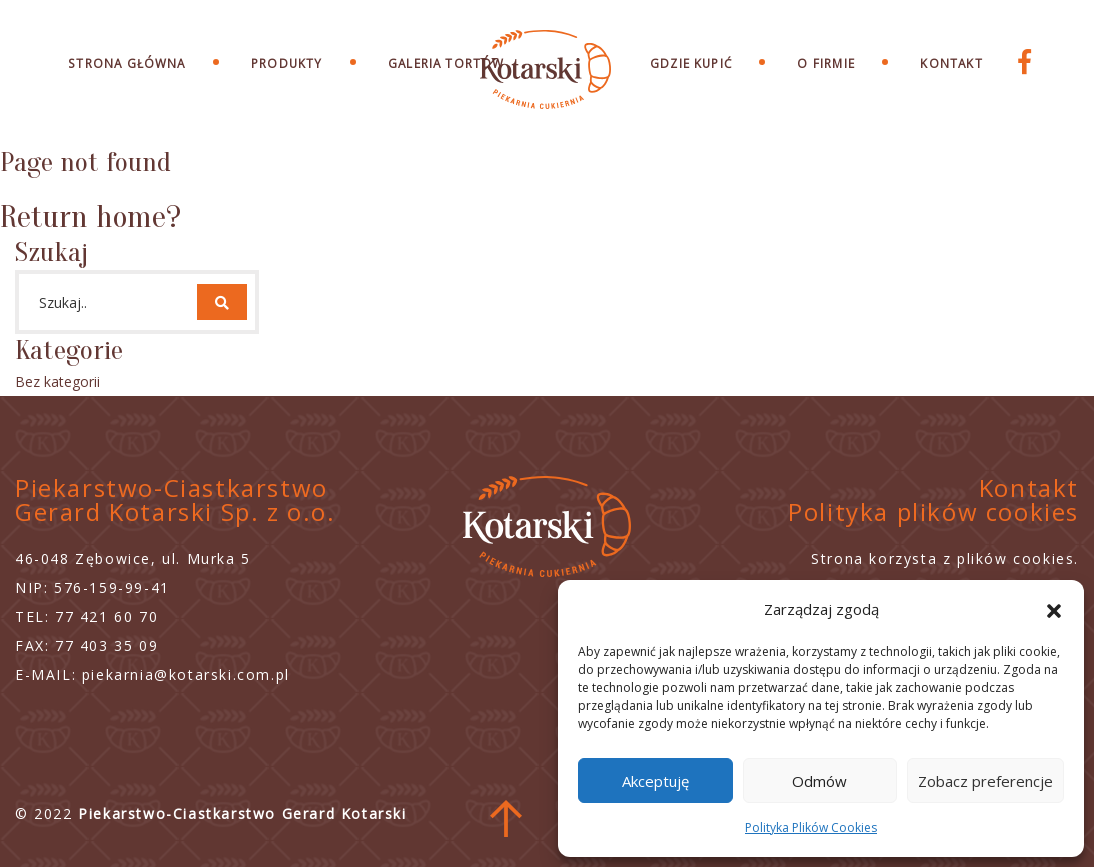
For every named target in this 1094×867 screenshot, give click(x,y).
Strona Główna (126, 63)
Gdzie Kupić (691, 63)
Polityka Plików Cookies (811, 827)
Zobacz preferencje (985, 781)
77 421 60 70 (106, 616)
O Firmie (825, 63)
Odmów (819, 781)
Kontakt (951, 63)
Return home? (90, 216)
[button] (1054, 609)
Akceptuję (655, 781)
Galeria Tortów (446, 63)
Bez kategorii (57, 381)
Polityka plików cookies (933, 511)
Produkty (286, 63)
